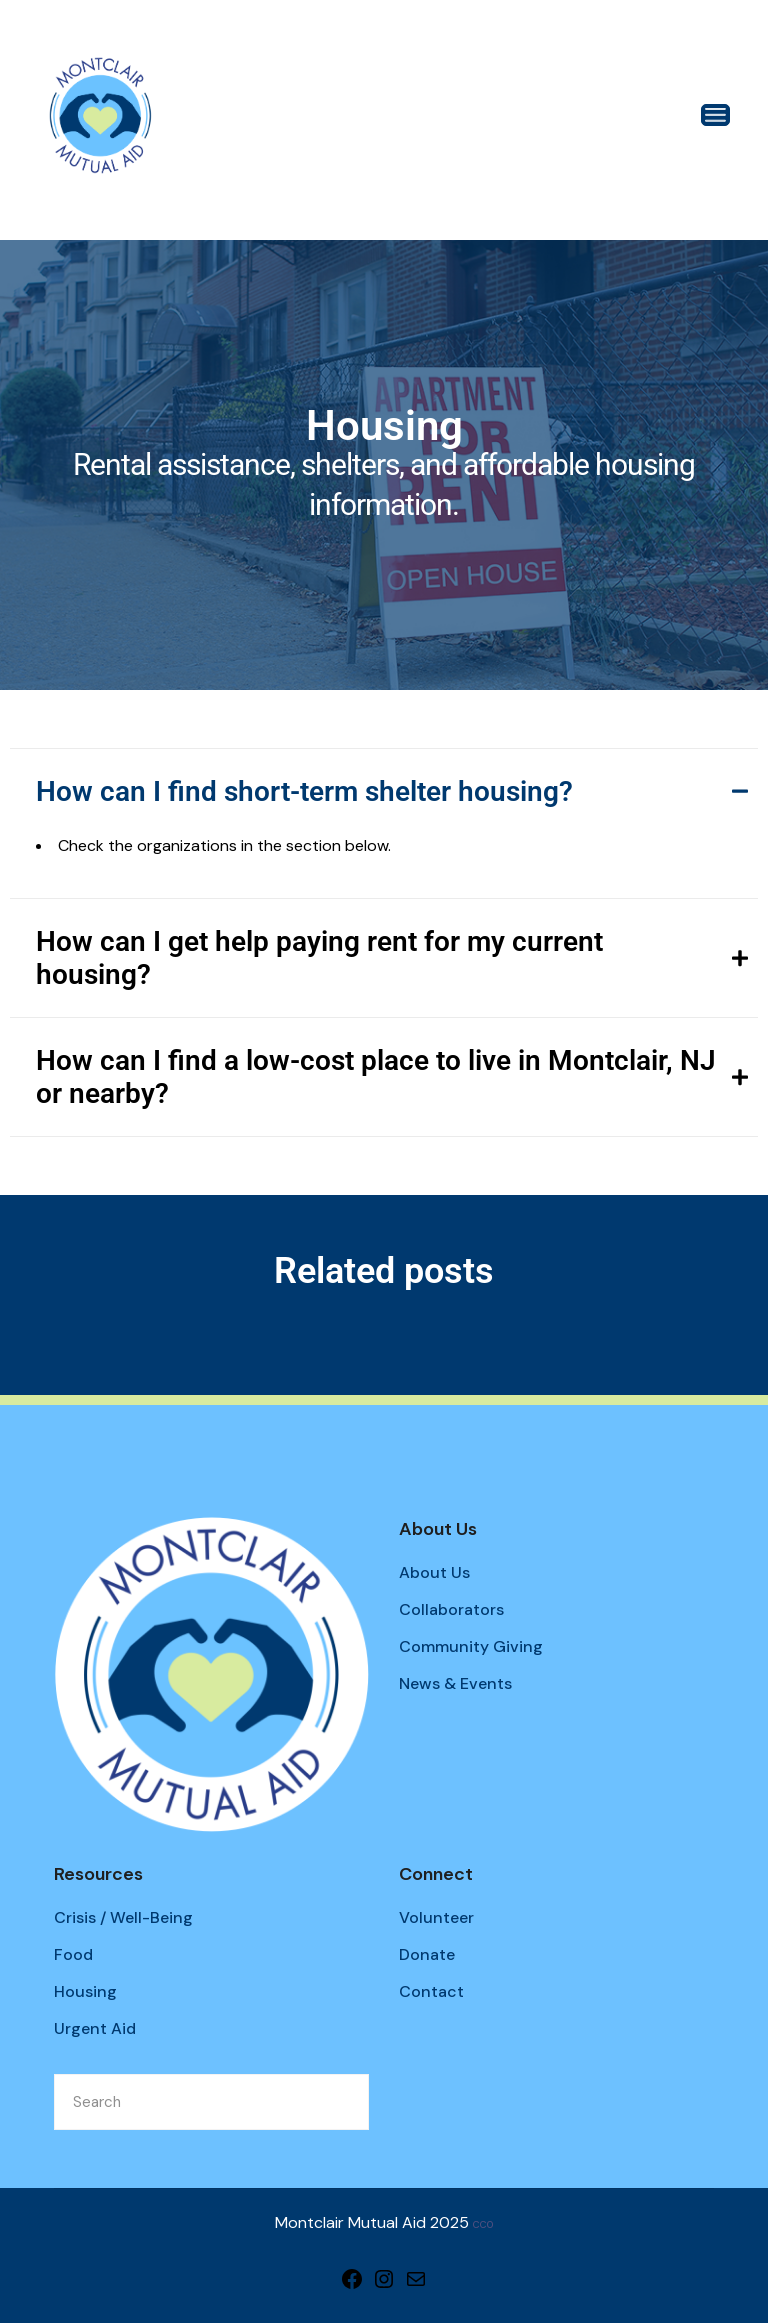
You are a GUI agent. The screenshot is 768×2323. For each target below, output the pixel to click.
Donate (427, 1954)
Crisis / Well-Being (123, 1917)
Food (73, 1954)
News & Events (455, 1683)
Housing (85, 1991)
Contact (431, 1991)
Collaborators (451, 1609)
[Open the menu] (715, 115)
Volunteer (436, 1917)
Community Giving (471, 1646)
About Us (434, 1572)
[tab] (384, 791)
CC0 (483, 2224)
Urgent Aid (95, 2028)
